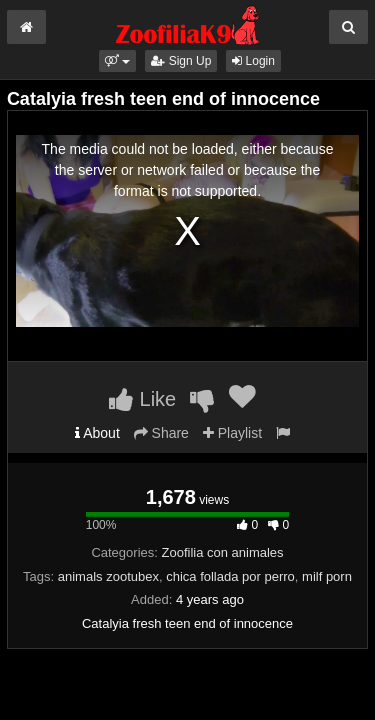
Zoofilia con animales (222, 552)
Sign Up (181, 61)
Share (161, 433)
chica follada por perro (230, 576)
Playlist (232, 433)
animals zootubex (108, 576)
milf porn (327, 576)
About (97, 433)
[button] (117, 61)
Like (142, 399)
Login (253, 61)
